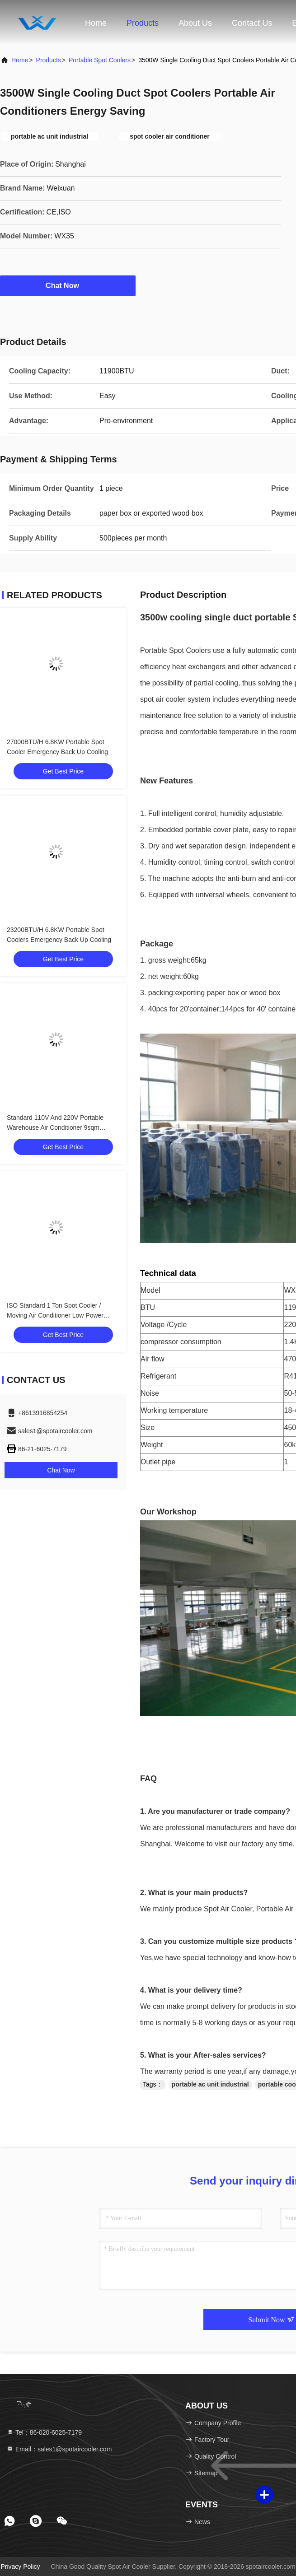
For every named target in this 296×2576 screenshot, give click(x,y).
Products (143, 23)
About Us (195, 23)
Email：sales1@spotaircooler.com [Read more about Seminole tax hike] (59, 2449)
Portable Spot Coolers (100, 60)
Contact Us (252, 23)
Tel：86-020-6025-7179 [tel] (44, 2432)
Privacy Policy (20, 2566)
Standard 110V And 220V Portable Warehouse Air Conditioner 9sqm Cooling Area (55, 1127)
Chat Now (68, 285)
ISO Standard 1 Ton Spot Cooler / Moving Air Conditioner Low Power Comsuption (55, 1315)
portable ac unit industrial (210, 2084)
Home (96, 23)
